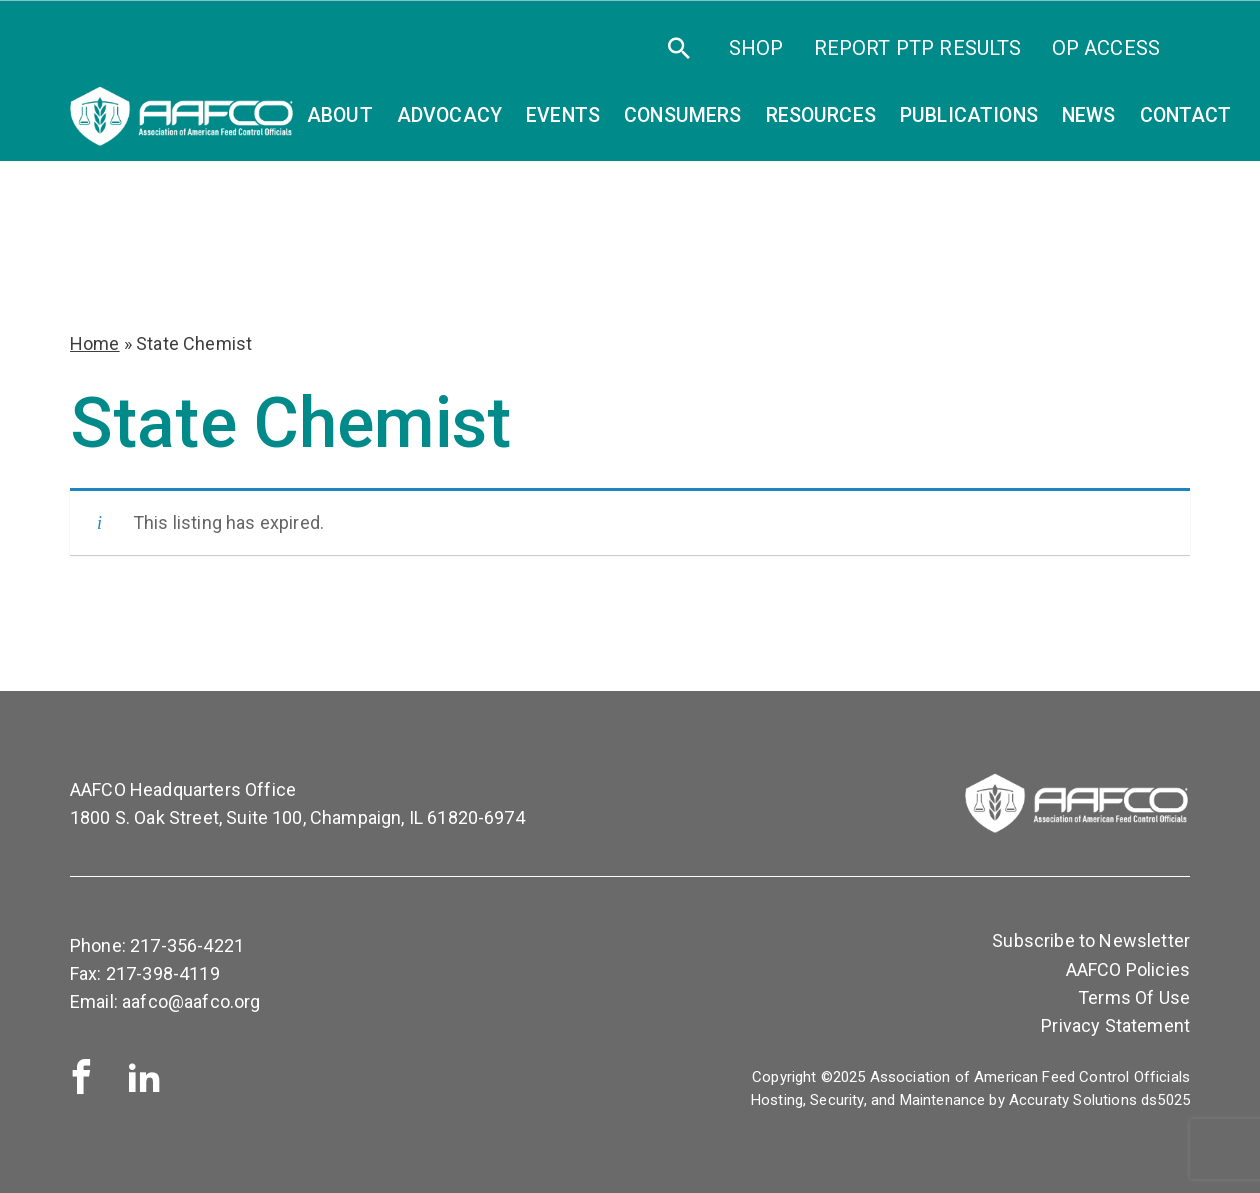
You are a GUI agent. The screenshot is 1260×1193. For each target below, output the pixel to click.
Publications (969, 115)
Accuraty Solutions (1073, 1100)
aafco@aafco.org (191, 1001)
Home (95, 343)
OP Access (1106, 48)
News (1089, 115)
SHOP (756, 48)
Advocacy (449, 115)
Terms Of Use (1134, 997)
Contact (1186, 115)
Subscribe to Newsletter (1091, 940)
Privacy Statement (1115, 1025)
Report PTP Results (918, 48)
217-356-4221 (187, 945)
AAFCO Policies (1128, 969)
